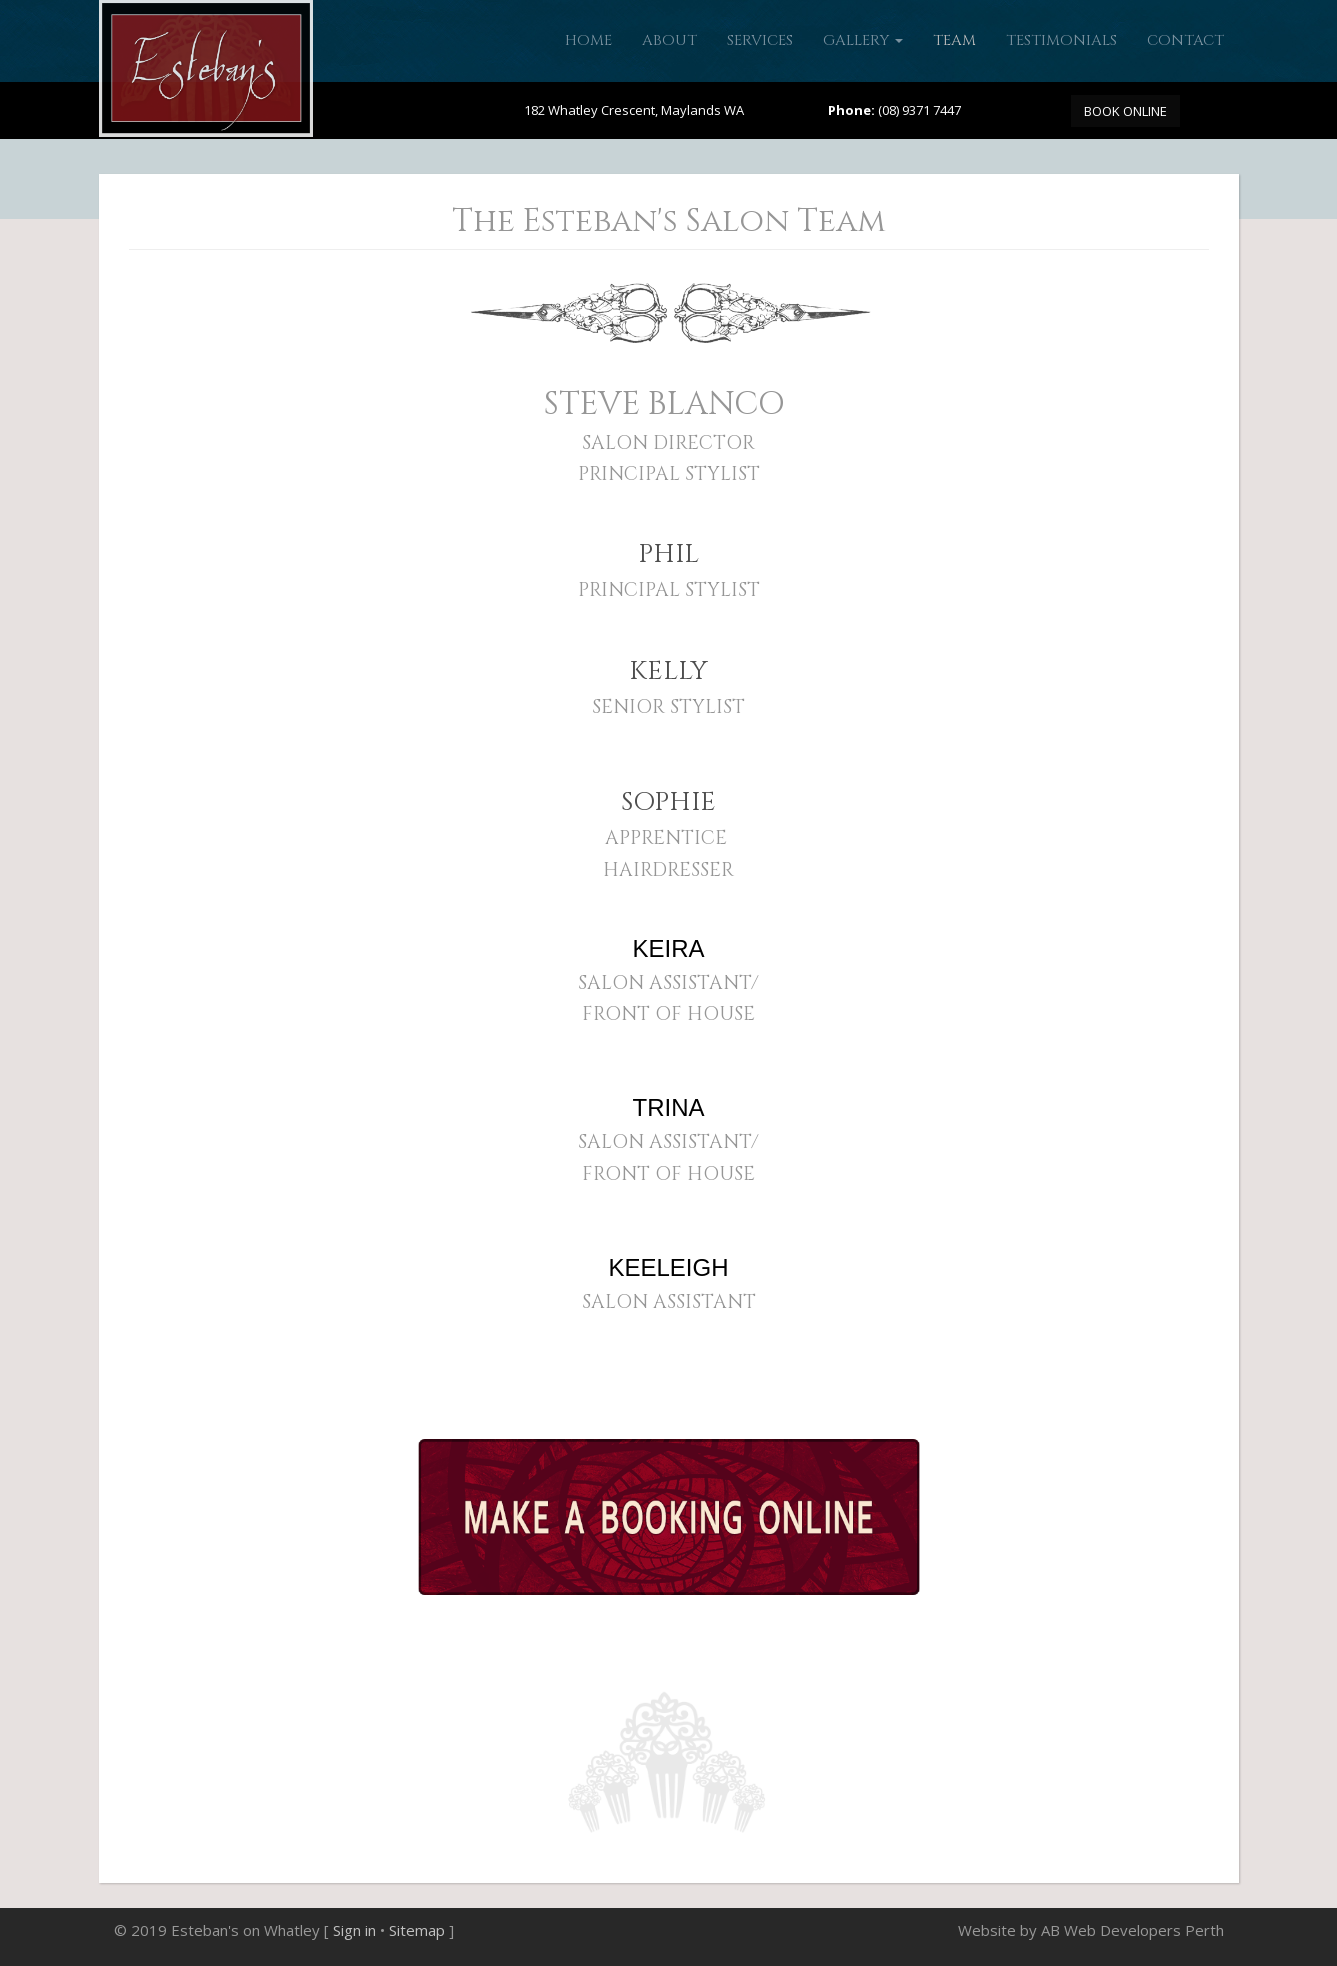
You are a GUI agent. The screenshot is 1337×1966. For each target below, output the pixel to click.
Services (760, 40)
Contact (1185, 40)
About (669, 40)
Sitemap (417, 1930)
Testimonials (1061, 40)
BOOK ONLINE (1125, 111)
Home (588, 40)
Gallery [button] (863, 40)
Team (954, 40)
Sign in (354, 1930)
